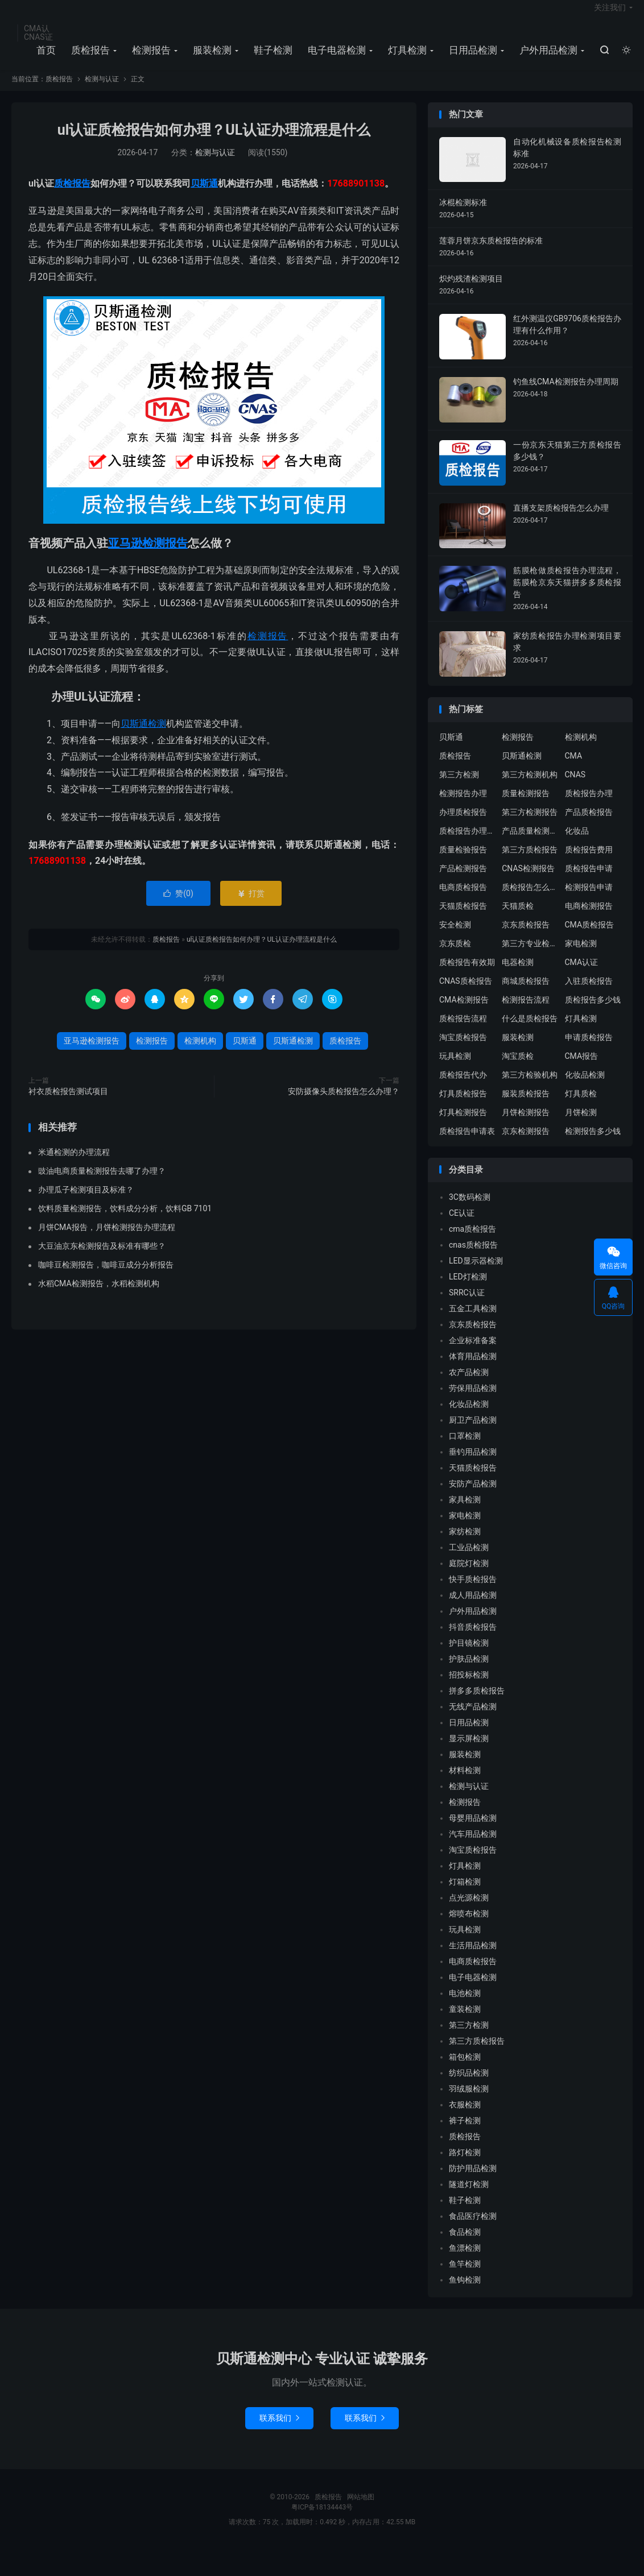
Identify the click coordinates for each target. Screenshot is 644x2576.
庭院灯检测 (469, 1575)
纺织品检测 (469, 2084)
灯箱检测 (465, 1893)
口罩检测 (465, 1447)
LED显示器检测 (476, 1272)
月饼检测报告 (526, 1123)
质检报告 (88, 57)
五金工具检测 (473, 1320)
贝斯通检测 (143, 735)
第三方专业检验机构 (530, 954)
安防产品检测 (473, 1495)
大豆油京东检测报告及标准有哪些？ (102, 1257)
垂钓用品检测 (473, 1463)
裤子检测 (465, 2132)
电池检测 (465, 2005)
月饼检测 (581, 1123)
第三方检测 (459, 785)
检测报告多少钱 (593, 1142)
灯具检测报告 (463, 1123)
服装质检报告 (526, 1104)
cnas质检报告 (473, 1256)
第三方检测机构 (530, 785)
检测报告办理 (463, 804)
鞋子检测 (271, 57)
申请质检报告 (589, 1048)
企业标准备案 (473, 1352)
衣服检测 (465, 2116)
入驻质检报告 (589, 992)
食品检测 (465, 2243)
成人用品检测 (473, 1607)
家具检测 (465, 1511)
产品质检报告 (589, 823)
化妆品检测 (585, 1086)
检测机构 (200, 1052)
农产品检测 (469, 1384)
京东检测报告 (526, 1142)
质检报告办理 (589, 804)
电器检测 (518, 973)
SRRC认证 (467, 1304)
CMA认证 (581, 973)
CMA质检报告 (589, 936)
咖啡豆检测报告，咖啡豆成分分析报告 (106, 1276)
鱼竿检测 (465, 2275)
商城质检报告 (526, 992)
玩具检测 (455, 1067)
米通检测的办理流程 (74, 1163)
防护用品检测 (473, 2180)
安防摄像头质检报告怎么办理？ (343, 1103)
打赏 (250, 905)
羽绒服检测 (469, 2100)
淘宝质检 (518, 1067)
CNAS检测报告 (528, 879)
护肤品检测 (469, 1670)
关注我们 (610, 14)
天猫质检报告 (463, 917)
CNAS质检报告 (465, 992)
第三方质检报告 (530, 860)
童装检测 (465, 2021)
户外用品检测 (547, 57)
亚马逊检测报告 (148, 555)
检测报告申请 (589, 898)
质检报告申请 (589, 879)
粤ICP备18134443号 (322, 2519)
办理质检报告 (463, 823)
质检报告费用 (589, 860)
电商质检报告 (463, 898)
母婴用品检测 (473, 1829)
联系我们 (279, 2429)
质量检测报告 (526, 804)
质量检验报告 (463, 860)
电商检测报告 (589, 917)
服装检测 (210, 57)
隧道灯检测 (469, 2196)
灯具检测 (405, 57)
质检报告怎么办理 (530, 898)
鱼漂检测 (465, 2259)
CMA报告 (581, 1067)
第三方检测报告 (530, 823)
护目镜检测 (469, 1654)
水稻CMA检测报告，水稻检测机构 (98, 1294)
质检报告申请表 (467, 1142)
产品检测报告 (463, 879)
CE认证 (461, 1224)
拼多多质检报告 (477, 1702)
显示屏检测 (469, 1750)
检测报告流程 (526, 1011)
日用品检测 (471, 57)
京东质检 (455, 954)
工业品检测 (469, 1559)
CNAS (575, 785)
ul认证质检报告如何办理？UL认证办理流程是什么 (214, 142)
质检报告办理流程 (467, 842)
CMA (574, 767)
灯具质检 (581, 1104)
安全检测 (455, 936)
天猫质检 (518, 917)
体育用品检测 (473, 1368)
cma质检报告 (472, 1240)
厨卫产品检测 (473, 1431)
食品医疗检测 (473, 2228)
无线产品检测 (473, 1718)
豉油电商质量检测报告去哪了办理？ (102, 1182)
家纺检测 (465, 1543)
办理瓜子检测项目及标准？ (86, 1201)
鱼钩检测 (465, 2291)
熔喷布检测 (469, 1925)
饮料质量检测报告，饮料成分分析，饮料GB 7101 (125, 1219)
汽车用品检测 (473, 1845)
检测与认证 (102, 91)
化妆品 (577, 842)
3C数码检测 (469, 1209)
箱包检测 (465, 2068)
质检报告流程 (463, 1029)
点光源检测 (469, 1909)
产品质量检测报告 (530, 842)
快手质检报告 (473, 1591)
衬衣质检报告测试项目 (68, 1103)
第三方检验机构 (530, 1086)
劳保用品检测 (473, 1400)
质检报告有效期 (467, 973)
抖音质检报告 (473, 1638)
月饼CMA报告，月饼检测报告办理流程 (106, 1238)
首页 (44, 57)
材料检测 (465, 1782)
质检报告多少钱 (593, 1011)
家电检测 (581, 954)
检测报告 (149, 57)
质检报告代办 (463, 1086)
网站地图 (360, 2509)
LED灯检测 (468, 1288)
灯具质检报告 (463, 1104)
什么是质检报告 (530, 1029)
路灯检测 (465, 2164)
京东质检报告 (526, 936)
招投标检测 (469, 1686)
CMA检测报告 (464, 1011)
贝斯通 (204, 194)
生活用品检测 (473, 1957)
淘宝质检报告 (463, 1048)
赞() (178, 905)
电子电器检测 (335, 57)
